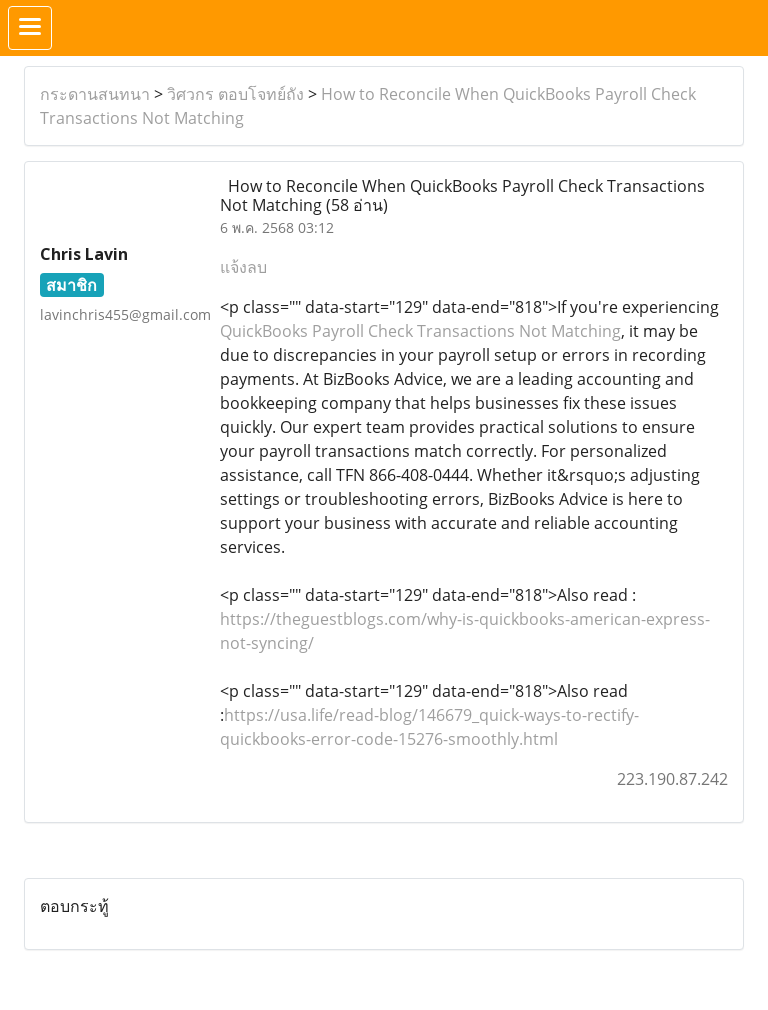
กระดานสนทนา (95, 94)
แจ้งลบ (243, 267)
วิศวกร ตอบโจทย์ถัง (235, 94)
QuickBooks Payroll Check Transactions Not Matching (420, 331)
